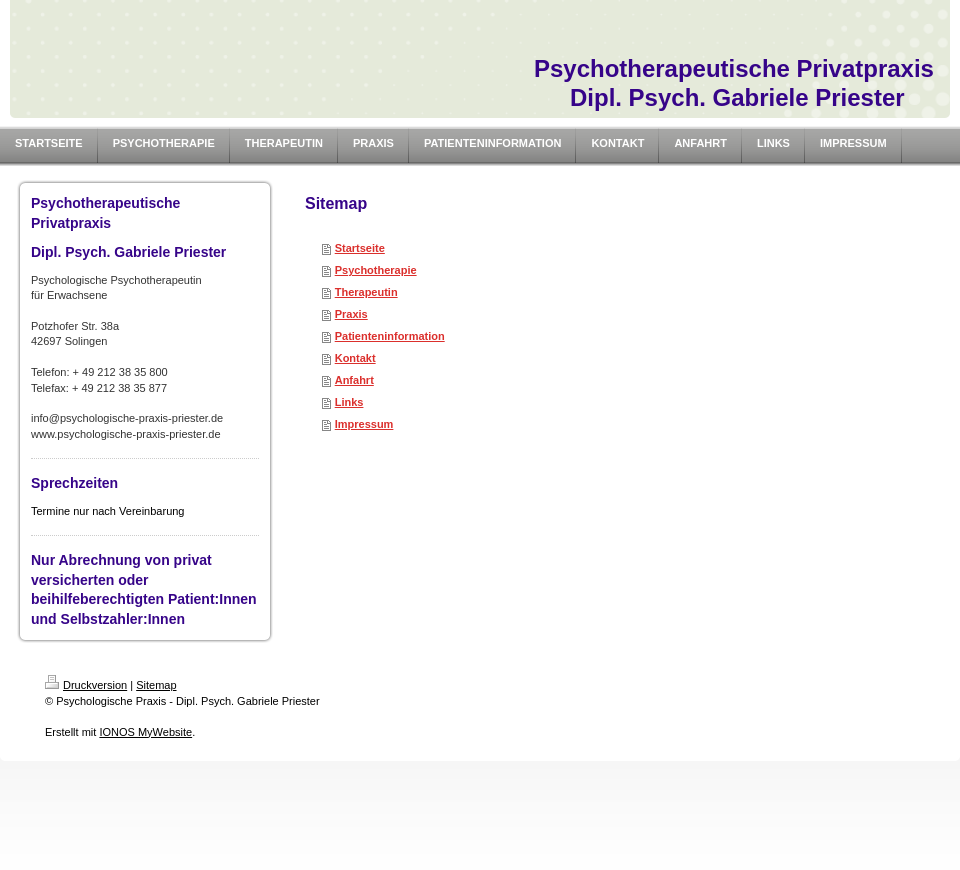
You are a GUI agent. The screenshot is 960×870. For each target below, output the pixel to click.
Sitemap (156, 685)
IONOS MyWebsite (145, 732)
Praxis (351, 314)
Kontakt (355, 358)
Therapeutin (366, 292)
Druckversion (86, 685)
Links (349, 402)
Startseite (360, 248)
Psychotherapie (376, 270)
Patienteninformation (390, 336)
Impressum (364, 424)
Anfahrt (354, 380)
